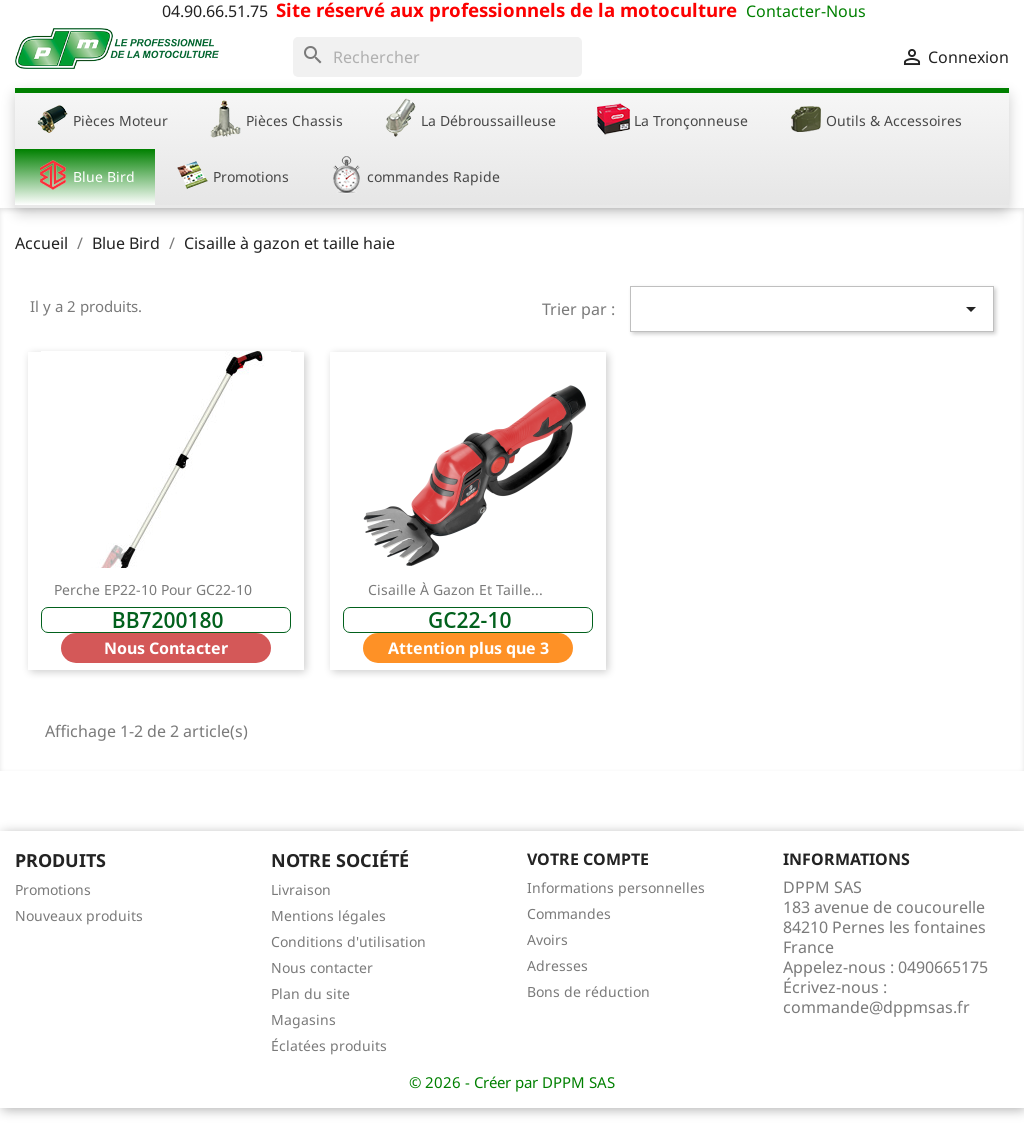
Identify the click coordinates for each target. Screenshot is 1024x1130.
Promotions (53, 889)
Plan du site (310, 993)
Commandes (569, 913)
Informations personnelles (616, 887)
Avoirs (547, 939)
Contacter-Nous (806, 11)
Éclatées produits (329, 1045)
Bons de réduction (588, 991)
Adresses (557, 965)
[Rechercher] (437, 57)
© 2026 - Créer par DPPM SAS (512, 1082)
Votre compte (588, 859)
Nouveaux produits (79, 915)
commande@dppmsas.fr (876, 1007)
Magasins (303, 1019)
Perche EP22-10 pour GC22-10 (153, 589)
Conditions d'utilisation (348, 941)
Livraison (301, 889)
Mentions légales (328, 915)
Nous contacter (322, 967)
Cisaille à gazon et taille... (455, 589)
